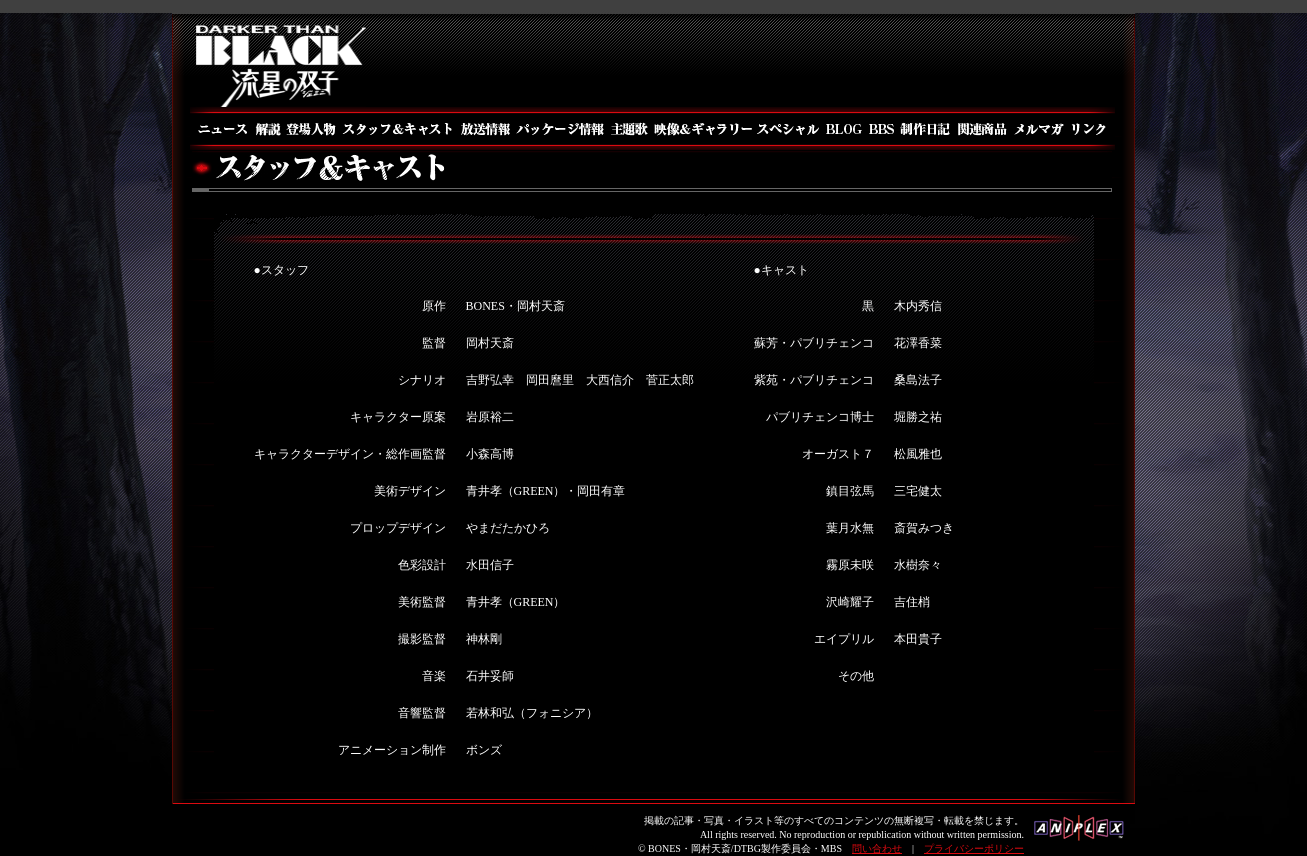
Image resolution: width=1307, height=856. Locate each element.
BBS (881, 129)
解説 (267, 129)
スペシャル (787, 129)
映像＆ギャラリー (701, 129)
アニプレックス (1079, 834)
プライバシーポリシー (974, 848)
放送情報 (484, 129)
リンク (1091, 129)
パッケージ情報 (560, 129)
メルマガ (1039, 129)
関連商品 (982, 129)
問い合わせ (877, 848)
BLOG (843, 129)
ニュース (221, 129)
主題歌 (629, 129)
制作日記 (926, 129)
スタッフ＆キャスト (397, 129)
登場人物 (310, 129)
